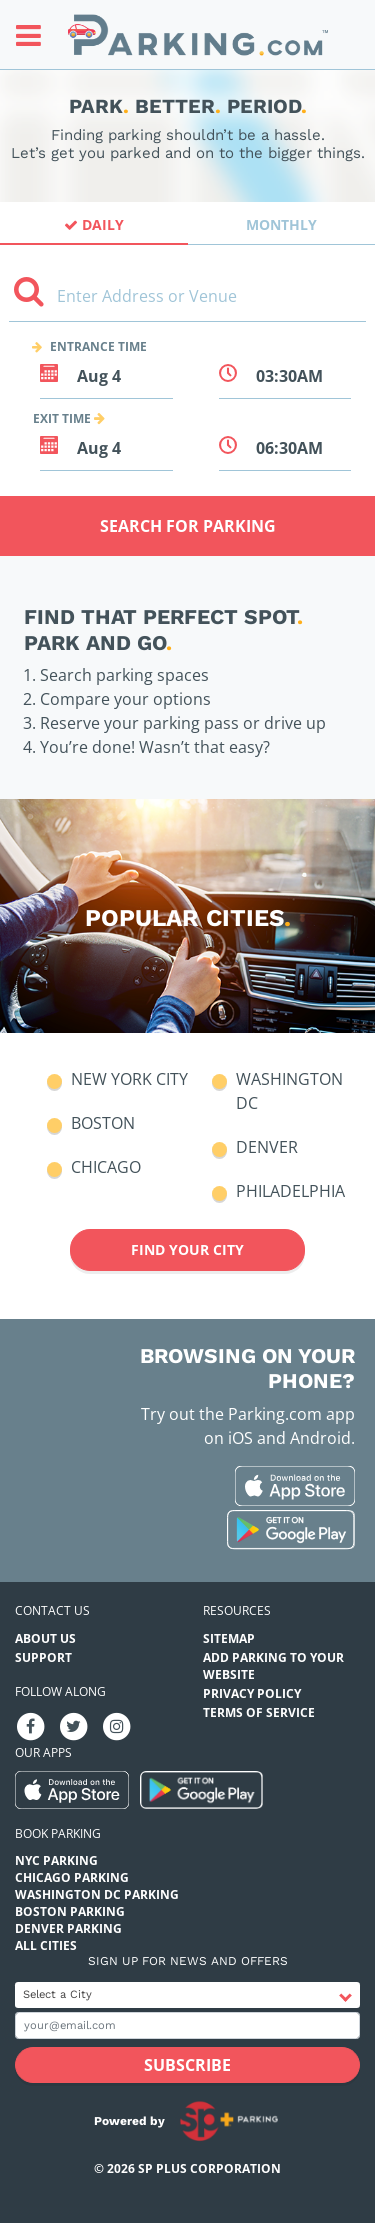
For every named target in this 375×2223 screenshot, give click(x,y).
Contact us (52, 1610)
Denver (267, 1147)
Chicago (106, 1167)
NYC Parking (56, 1860)
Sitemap (229, 1638)
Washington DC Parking (97, 1894)
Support (43, 1657)
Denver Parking (68, 1928)
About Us (45, 1638)
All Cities (46, 1945)
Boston (103, 1123)
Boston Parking (70, 1911)
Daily (94, 224)
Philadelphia (290, 1191)
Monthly (281, 224)
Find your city (187, 1249)
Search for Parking (188, 526)
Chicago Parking (72, 1877)
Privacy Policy (252, 1693)
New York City (129, 1079)
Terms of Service (259, 1712)
